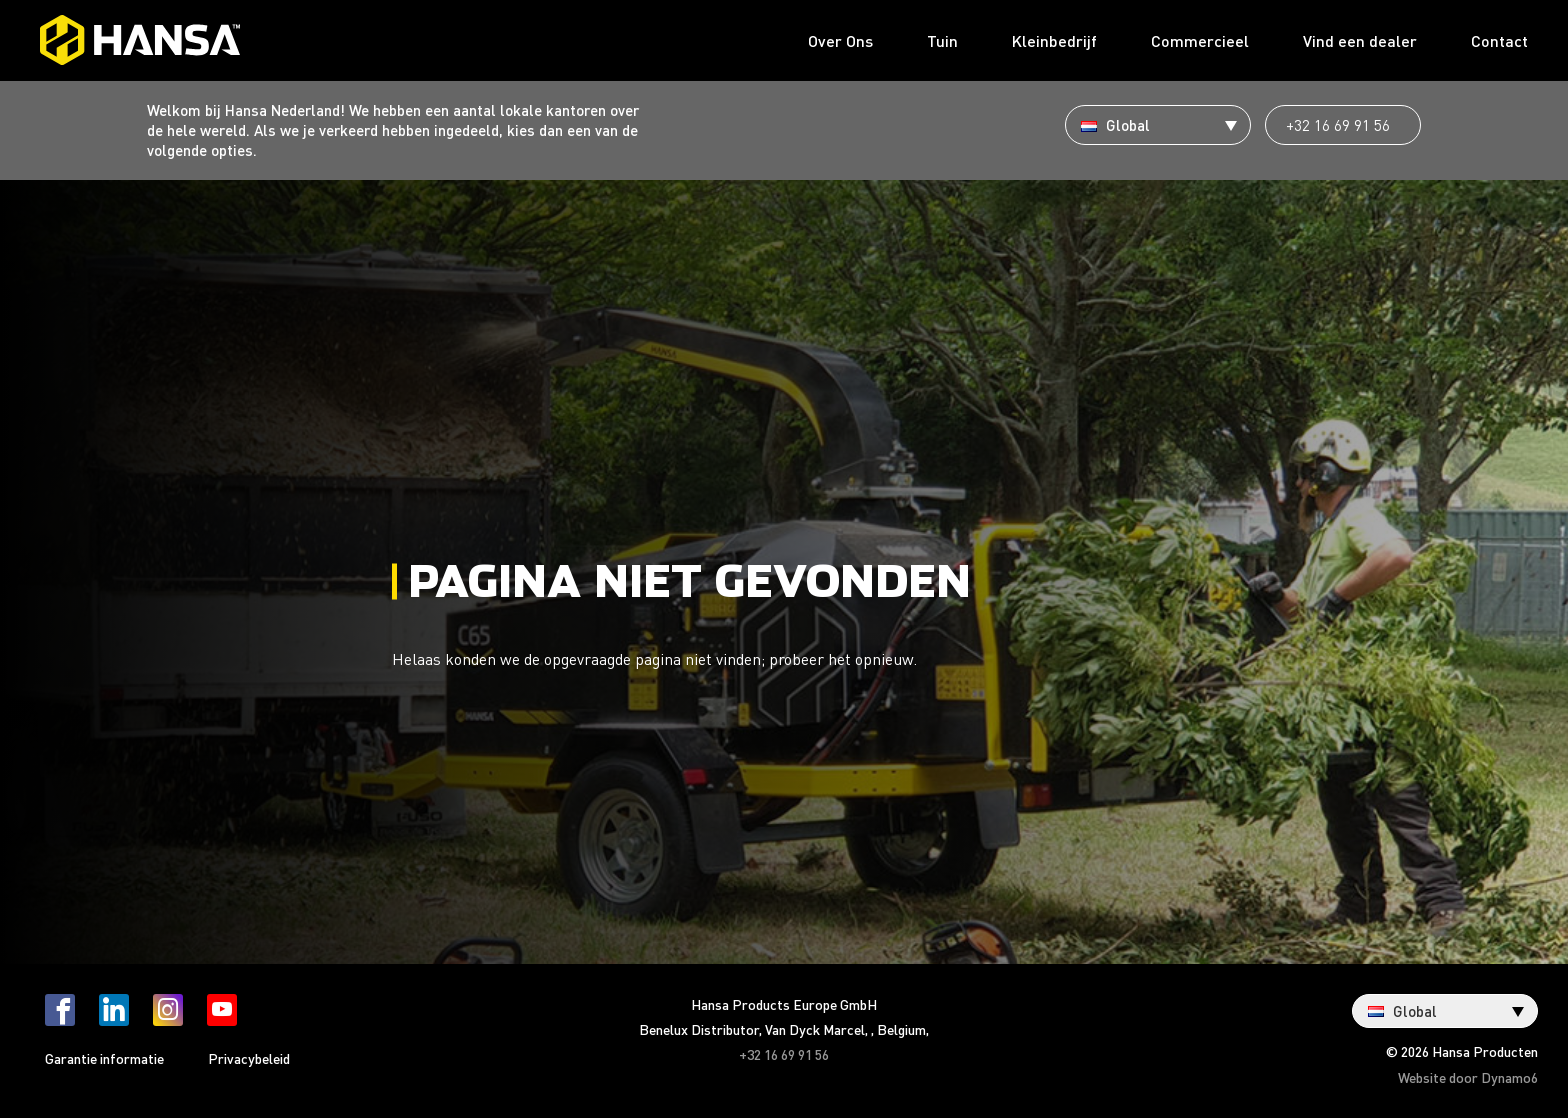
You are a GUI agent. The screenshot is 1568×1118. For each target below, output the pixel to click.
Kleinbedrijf (1054, 40)
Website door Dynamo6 (1468, 1077)
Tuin (942, 40)
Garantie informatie (104, 1058)
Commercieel (1200, 40)
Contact (1499, 40)
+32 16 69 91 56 (1338, 125)
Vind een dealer (1360, 40)
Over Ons (840, 40)
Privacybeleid (249, 1058)
